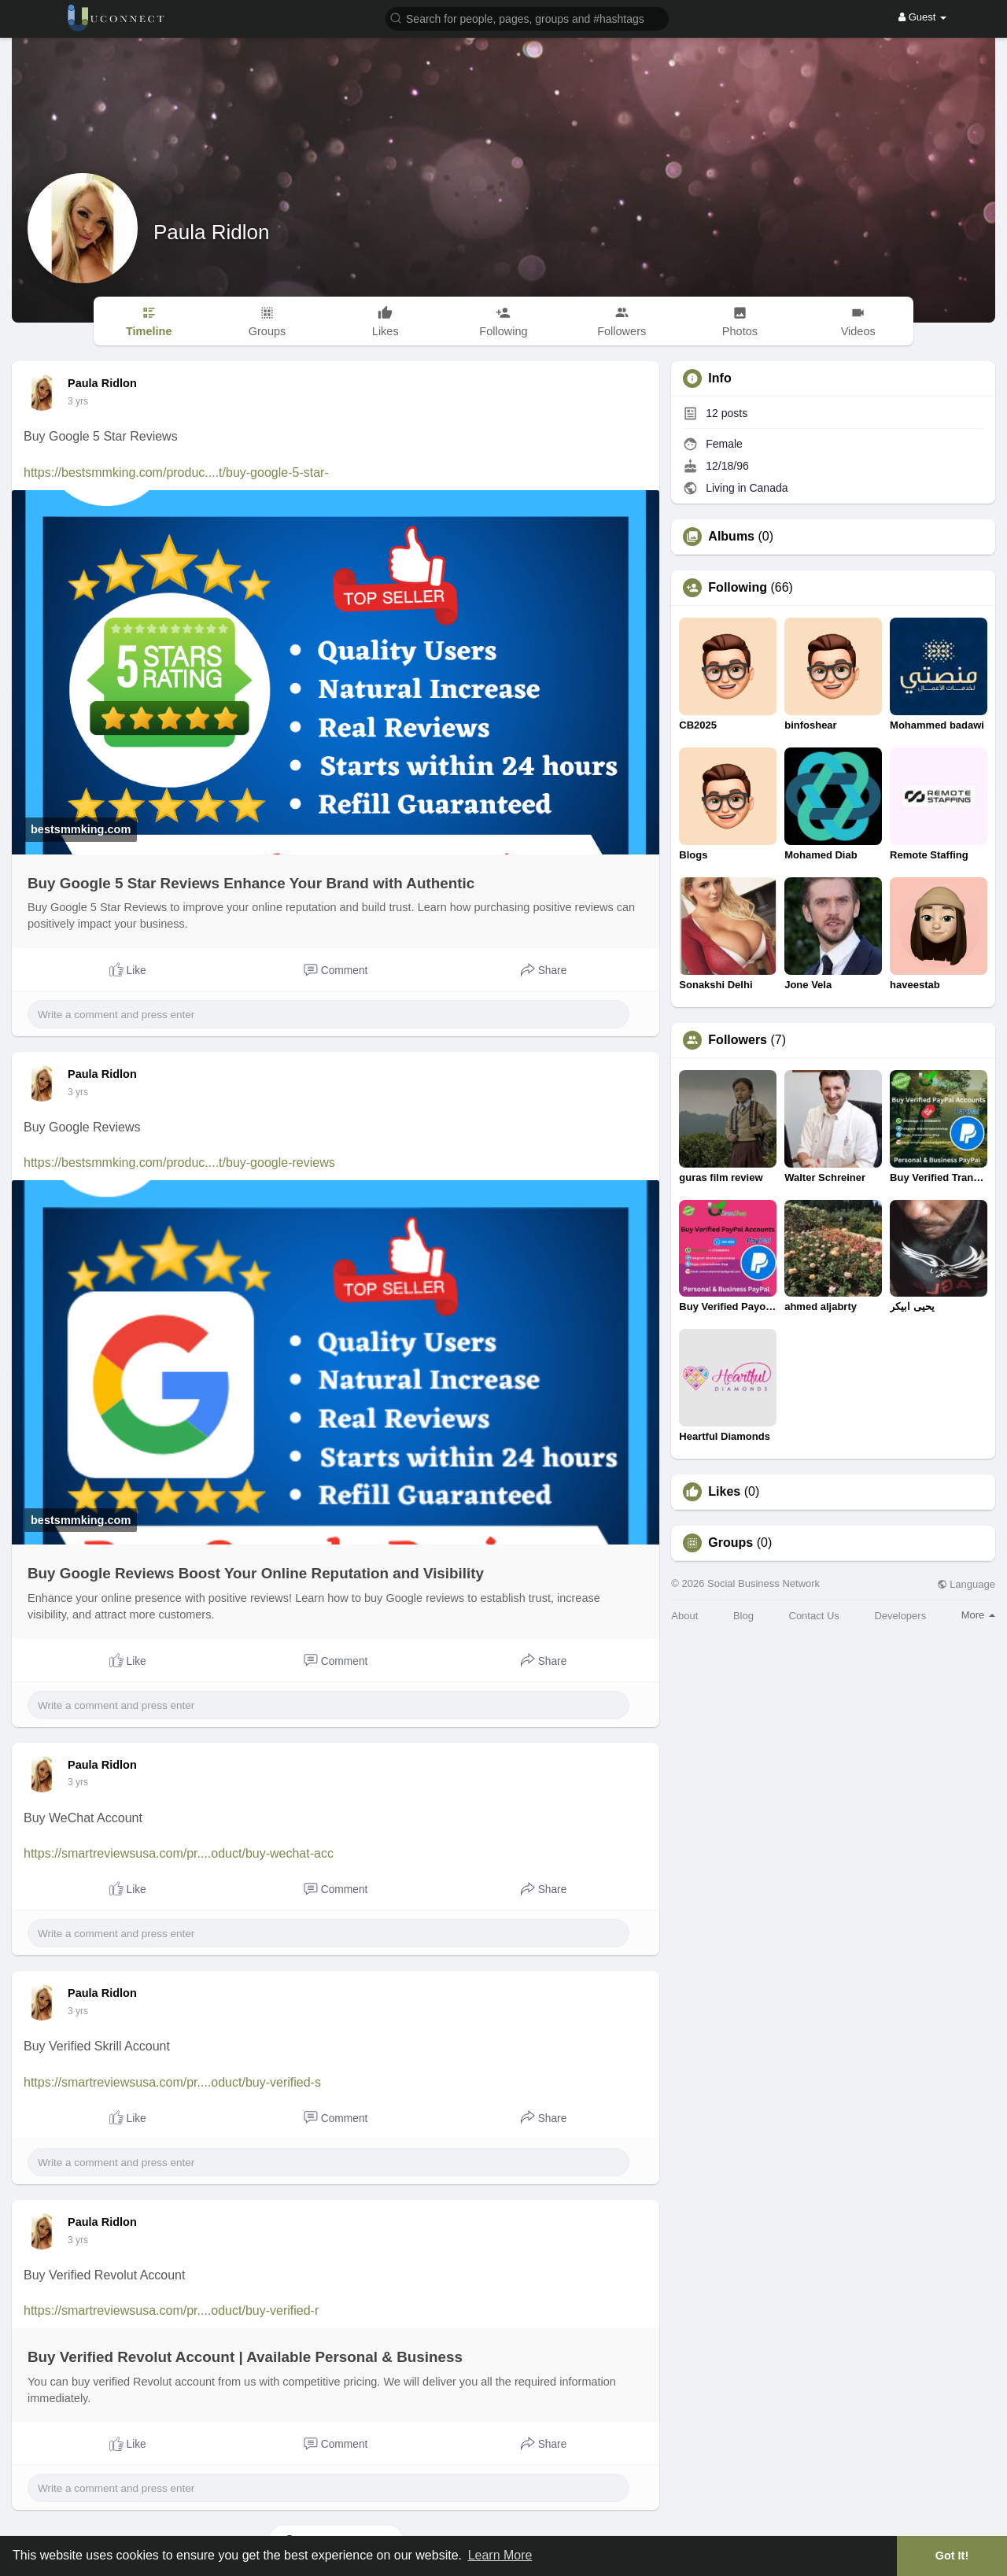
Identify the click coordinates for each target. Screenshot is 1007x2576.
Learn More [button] (500, 2555)
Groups (730, 1543)
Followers (737, 1040)
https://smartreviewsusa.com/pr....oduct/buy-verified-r (171, 2310)
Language (966, 1584)
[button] (527, 18)
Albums (731, 536)
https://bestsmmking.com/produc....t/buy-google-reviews (179, 1162)
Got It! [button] (951, 2555)
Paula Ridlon (211, 232)
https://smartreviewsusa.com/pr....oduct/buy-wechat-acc (179, 1853)
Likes (724, 1491)
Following (737, 587)
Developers (900, 1616)
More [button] (978, 1615)
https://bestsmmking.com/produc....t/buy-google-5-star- (176, 472)
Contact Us (814, 1616)
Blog (743, 1616)
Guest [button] (922, 17)
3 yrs (78, 401)
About (684, 1616)
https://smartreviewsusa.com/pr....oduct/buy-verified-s (172, 2082)
